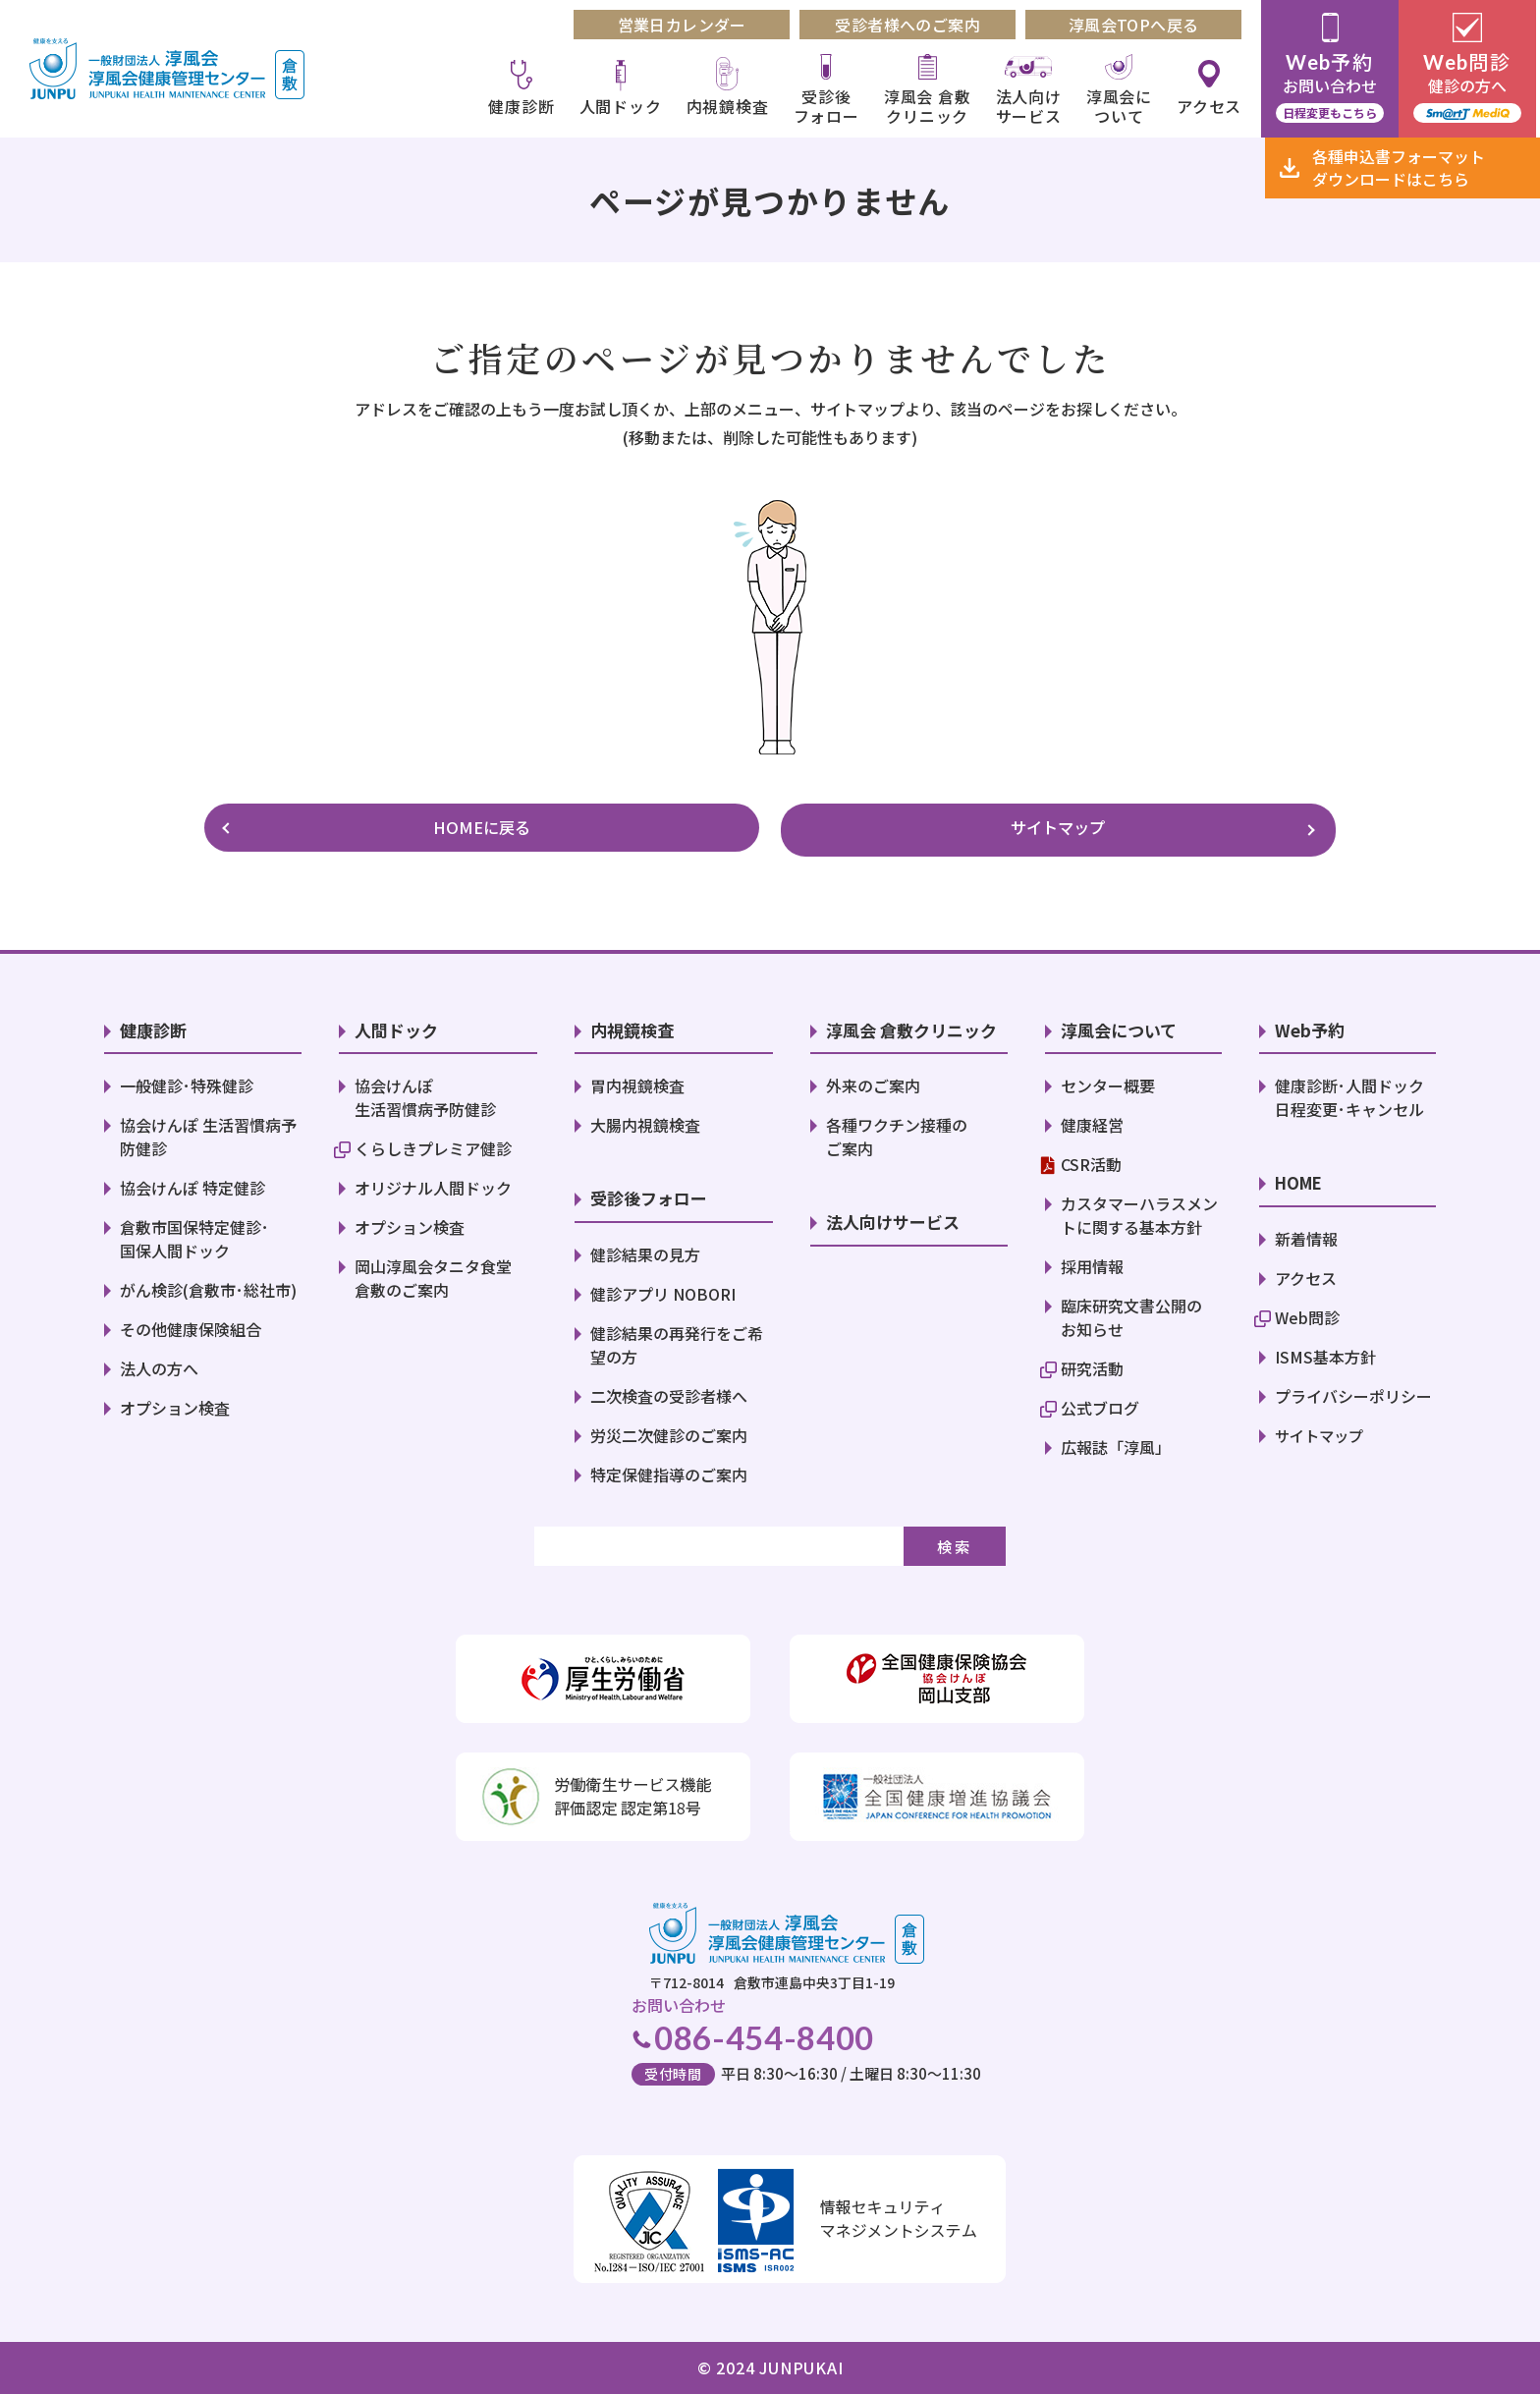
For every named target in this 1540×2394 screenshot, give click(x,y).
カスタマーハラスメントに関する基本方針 (1139, 1211)
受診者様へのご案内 (911, 24)
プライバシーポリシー (1353, 1391)
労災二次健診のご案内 (668, 1430)
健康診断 (525, 106)
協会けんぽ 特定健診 (192, 1184)
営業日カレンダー (685, 24)
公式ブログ (1100, 1404)
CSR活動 (1091, 1160)
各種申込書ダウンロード (1398, 167)
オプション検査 (175, 1404)
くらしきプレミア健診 (433, 1144)
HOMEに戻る (608, 826)
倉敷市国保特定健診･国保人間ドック (194, 1234)
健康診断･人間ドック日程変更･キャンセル (1349, 1093)
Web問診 (1307, 1312)
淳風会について (1123, 106)
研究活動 (1092, 1364)
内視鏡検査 (730, 106)
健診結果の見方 (645, 1249)
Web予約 (1310, 1025)
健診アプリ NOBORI (663, 1289)
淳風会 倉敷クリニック (931, 106)
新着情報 (1306, 1234)
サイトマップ (932, 826)
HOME (1301, 1178)
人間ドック (623, 106)
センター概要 (1108, 1081)
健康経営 (1092, 1121)
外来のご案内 (873, 1081)
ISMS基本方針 (1325, 1352)
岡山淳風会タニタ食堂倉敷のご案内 (433, 1274)
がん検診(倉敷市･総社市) (208, 1286)
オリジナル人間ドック (433, 1184)
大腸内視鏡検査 (645, 1121)
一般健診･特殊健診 (186, 1081)
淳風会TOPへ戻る (1137, 24)
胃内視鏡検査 (637, 1081)
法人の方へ (159, 1364)
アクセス (1213, 106)
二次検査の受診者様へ (668, 1391)
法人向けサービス (1032, 106)
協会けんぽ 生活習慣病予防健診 (425, 1093)
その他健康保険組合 (190, 1325)
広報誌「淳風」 (1116, 1443)
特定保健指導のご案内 (668, 1469)
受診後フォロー (829, 106)
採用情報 (1092, 1262)
